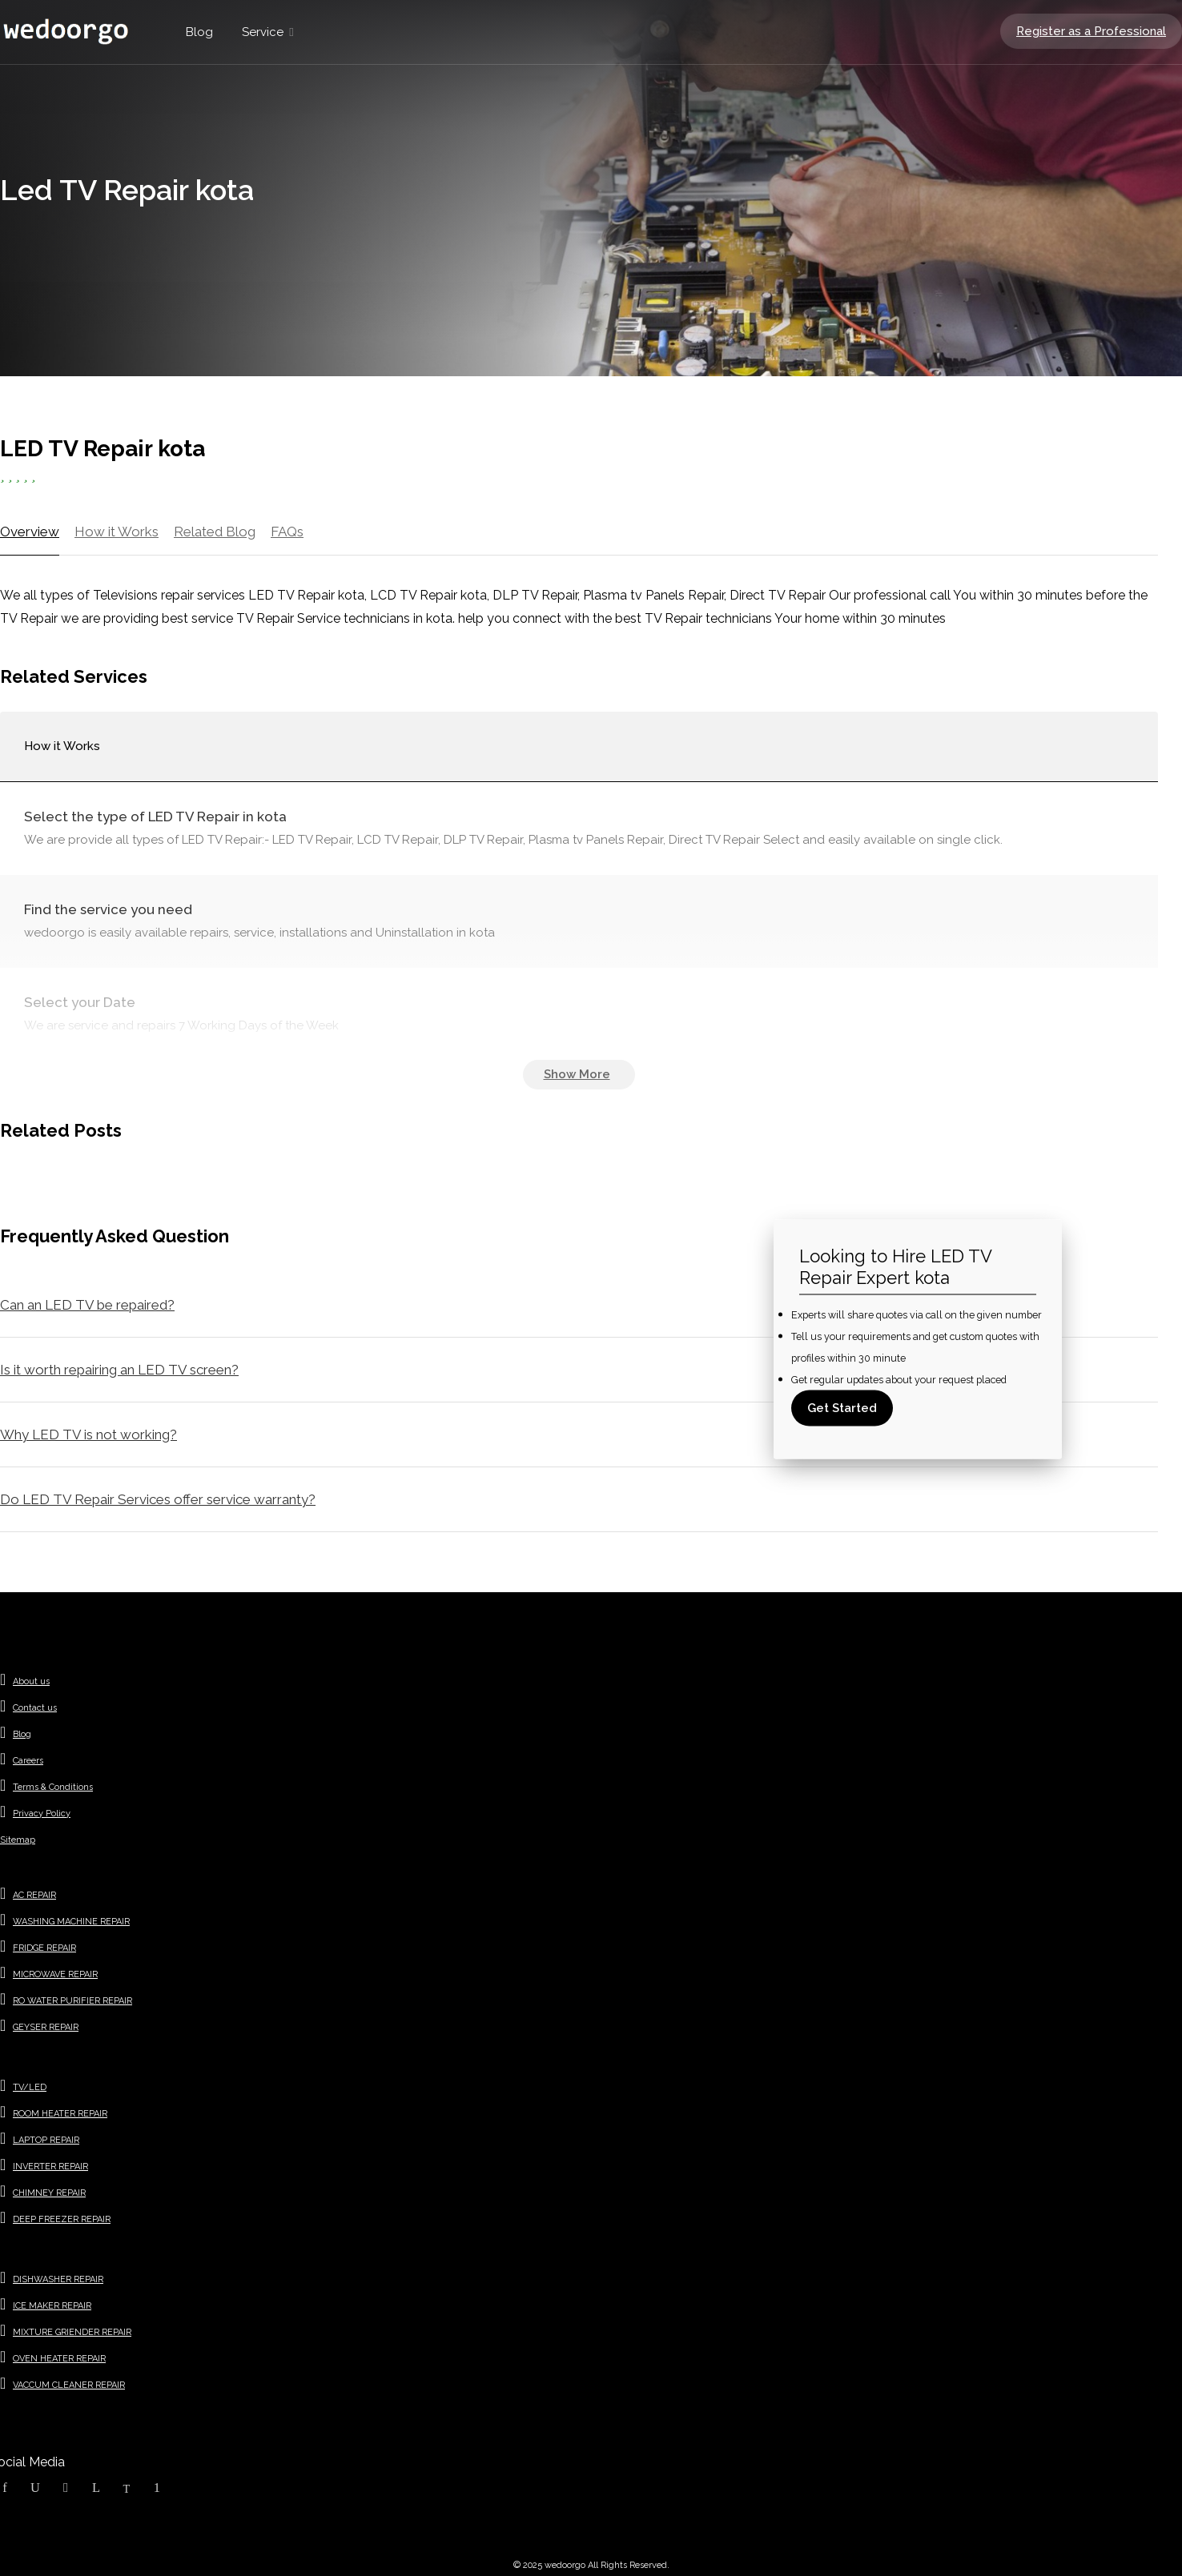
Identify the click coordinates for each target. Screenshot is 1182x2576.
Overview (29, 532)
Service (262, 32)
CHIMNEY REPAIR (49, 2193)
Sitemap (17, 1840)
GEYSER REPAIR (45, 2027)
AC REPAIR (34, 1895)
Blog (199, 32)
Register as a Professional (1091, 31)
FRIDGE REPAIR (44, 1948)
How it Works (116, 532)
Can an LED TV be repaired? (87, 1305)
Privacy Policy (41, 1813)
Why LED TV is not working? (88, 1434)
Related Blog (214, 532)
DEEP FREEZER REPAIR (62, 2219)
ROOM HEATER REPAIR (60, 2114)
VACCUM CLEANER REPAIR (69, 2385)
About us (31, 1681)
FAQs (287, 532)
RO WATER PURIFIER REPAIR (72, 2001)
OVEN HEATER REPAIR (59, 2358)
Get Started (842, 1408)
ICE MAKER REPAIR (52, 2306)
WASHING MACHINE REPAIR (71, 1921)
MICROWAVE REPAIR (55, 1974)
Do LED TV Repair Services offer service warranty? (158, 1499)
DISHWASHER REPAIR (58, 2279)
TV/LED (29, 2087)
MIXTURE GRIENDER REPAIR (72, 2332)
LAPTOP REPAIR (46, 2140)
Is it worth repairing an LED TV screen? (119, 1370)
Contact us (35, 1708)
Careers (28, 1760)
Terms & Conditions (53, 1787)
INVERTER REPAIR (50, 2166)
